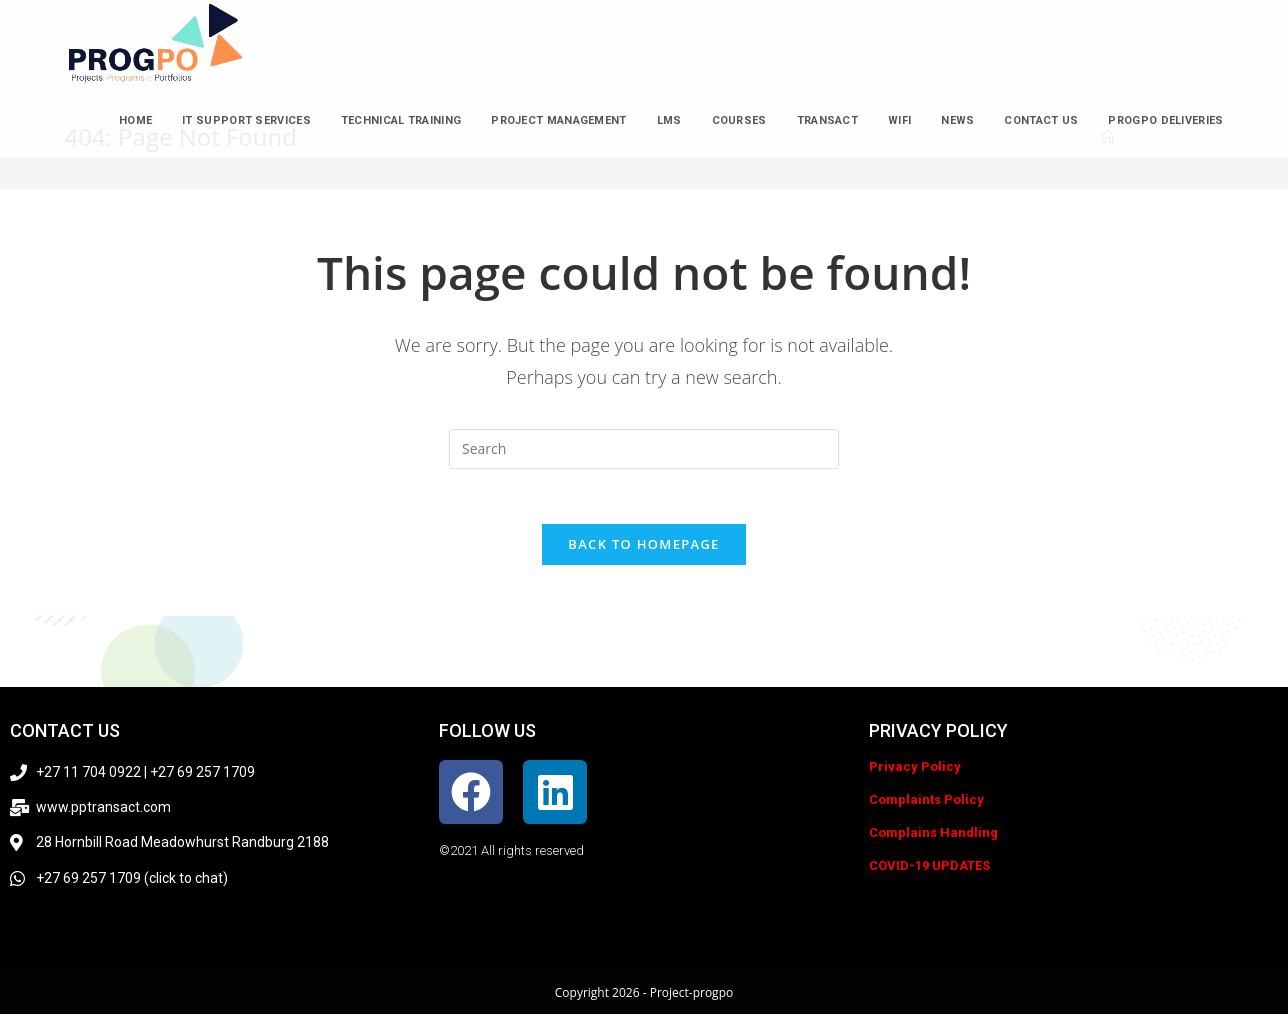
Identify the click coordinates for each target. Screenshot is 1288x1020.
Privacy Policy (915, 772)
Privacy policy (938, 736)
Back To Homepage (643, 550)
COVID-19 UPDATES (929, 871)
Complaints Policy (926, 805)
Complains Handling (933, 838)
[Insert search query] (644, 449)
